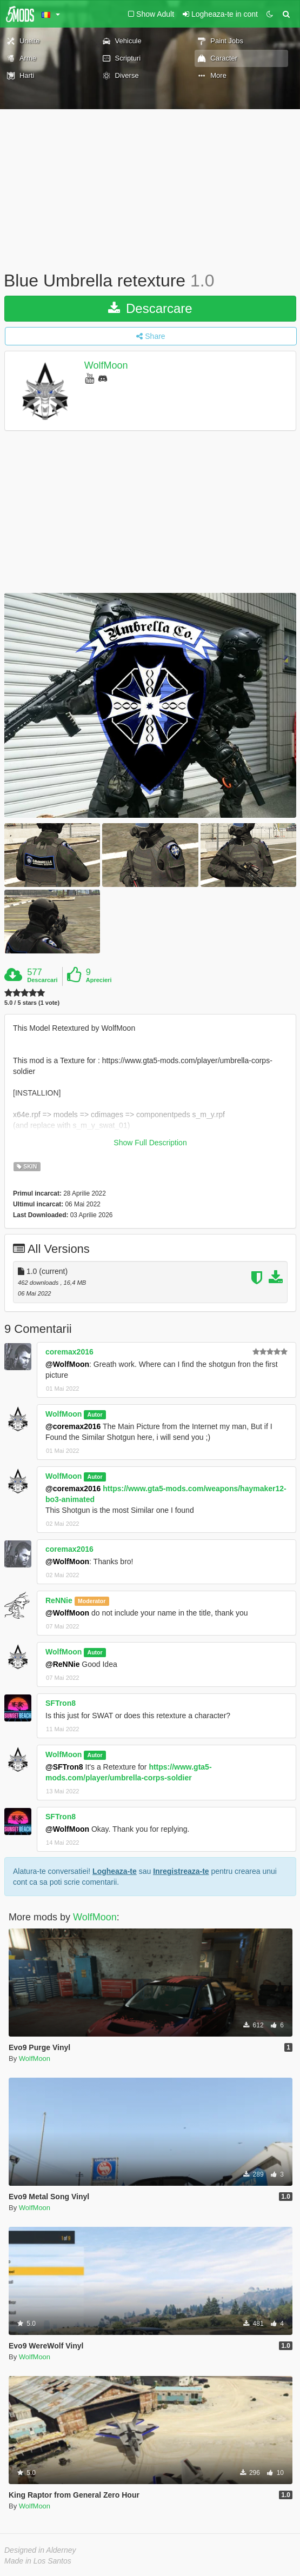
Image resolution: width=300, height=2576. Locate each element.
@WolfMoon (67, 1364)
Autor (95, 1414)
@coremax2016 (73, 1426)
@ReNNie (62, 1664)
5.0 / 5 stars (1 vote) (31, 1003)
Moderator (91, 1601)
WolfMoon (106, 365)
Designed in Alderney (40, 2550)
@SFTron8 (64, 1767)
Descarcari (42, 980)
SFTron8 (60, 1703)
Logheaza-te (114, 1871)
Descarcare (150, 308)
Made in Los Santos (37, 2561)
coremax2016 (69, 1351)
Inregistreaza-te (181, 1871)
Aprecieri (99, 980)
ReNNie (58, 1600)
